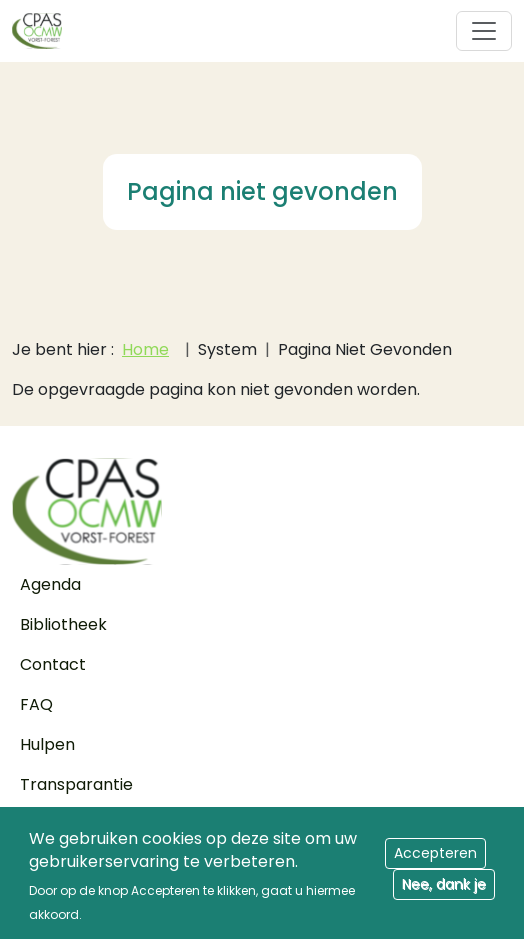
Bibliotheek (63, 624)
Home (145, 349)
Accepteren (435, 862)
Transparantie (76, 784)
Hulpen (47, 744)
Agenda (50, 584)
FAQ (36, 704)
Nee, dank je (444, 893)
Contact (53, 664)
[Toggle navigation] (484, 31)
